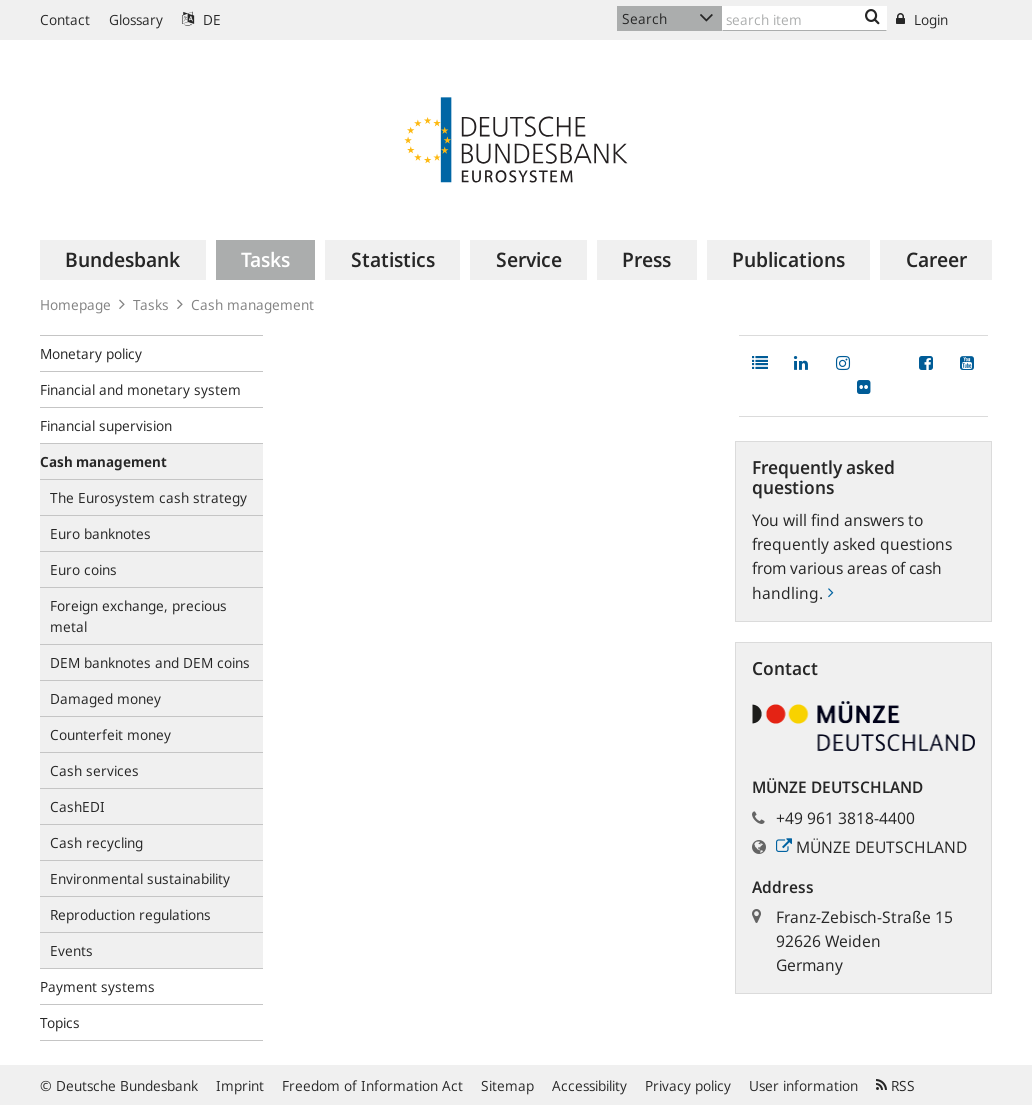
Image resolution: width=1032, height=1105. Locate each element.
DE (201, 19)
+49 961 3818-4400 (845, 818)
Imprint (240, 1085)
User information (803, 1085)
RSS (895, 1085)
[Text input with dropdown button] (804, 18)
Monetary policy (91, 353)
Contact (65, 19)
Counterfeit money (110, 734)
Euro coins (83, 569)
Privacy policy (688, 1085)
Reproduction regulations (130, 914)
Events (71, 950)
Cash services (94, 770)
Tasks (151, 304)
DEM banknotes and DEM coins (150, 662)
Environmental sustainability (140, 878)
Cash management (252, 304)
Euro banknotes (100, 533)
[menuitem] (123, 260)
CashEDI (77, 806)
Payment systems (97, 986)
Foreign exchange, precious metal (138, 616)
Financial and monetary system (140, 389)
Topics (60, 1022)
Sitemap (507, 1085)
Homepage (75, 304)
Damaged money (105, 698)
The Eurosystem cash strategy (148, 497)
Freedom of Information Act (372, 1085)
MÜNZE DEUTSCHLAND (871, 847)
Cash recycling (96, 842)
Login (922, 19)
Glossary (136, 19)
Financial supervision (106, 425)
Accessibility (589, 1085)
